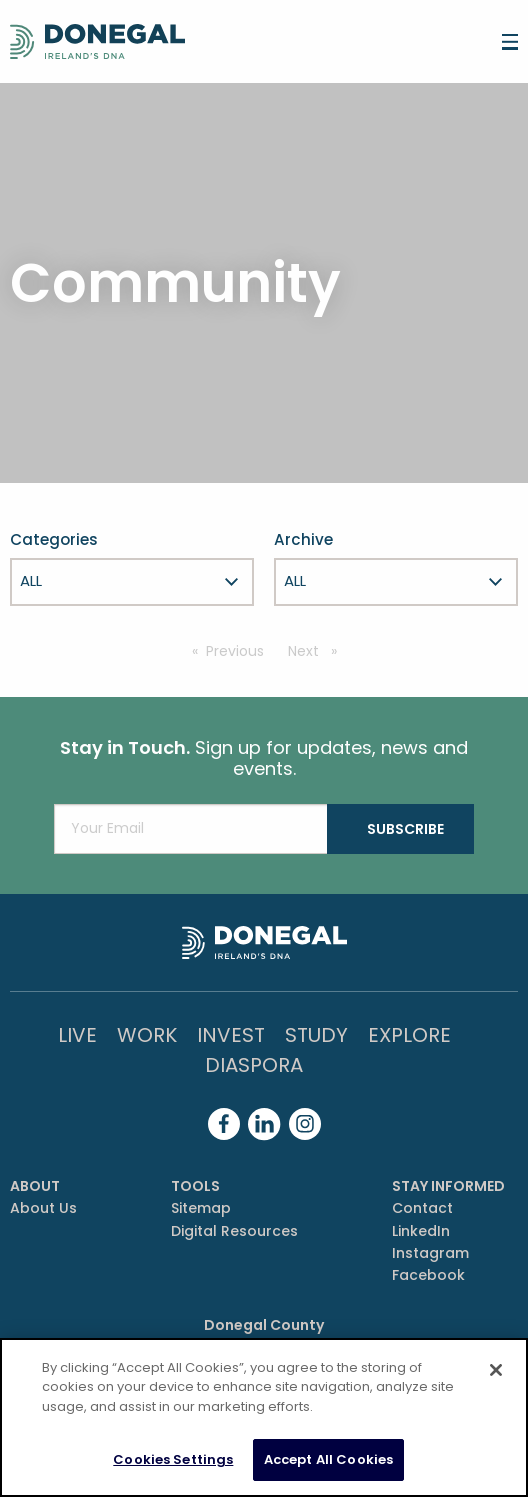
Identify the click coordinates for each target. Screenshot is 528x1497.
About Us (43, 1208)
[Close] (496, 1370)
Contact (422, 1208)
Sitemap (201, 1208)
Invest (231, 1035)
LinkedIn (421, 1231)
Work (147, 1035)
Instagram (430, 1253)
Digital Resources (234, 1231)
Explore (409, 1035)
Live (77, 1035)
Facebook (428, 1275)
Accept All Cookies (328, 1459)
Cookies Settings (173, 1459)
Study (316, 1035)
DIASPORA (254, 1065)
